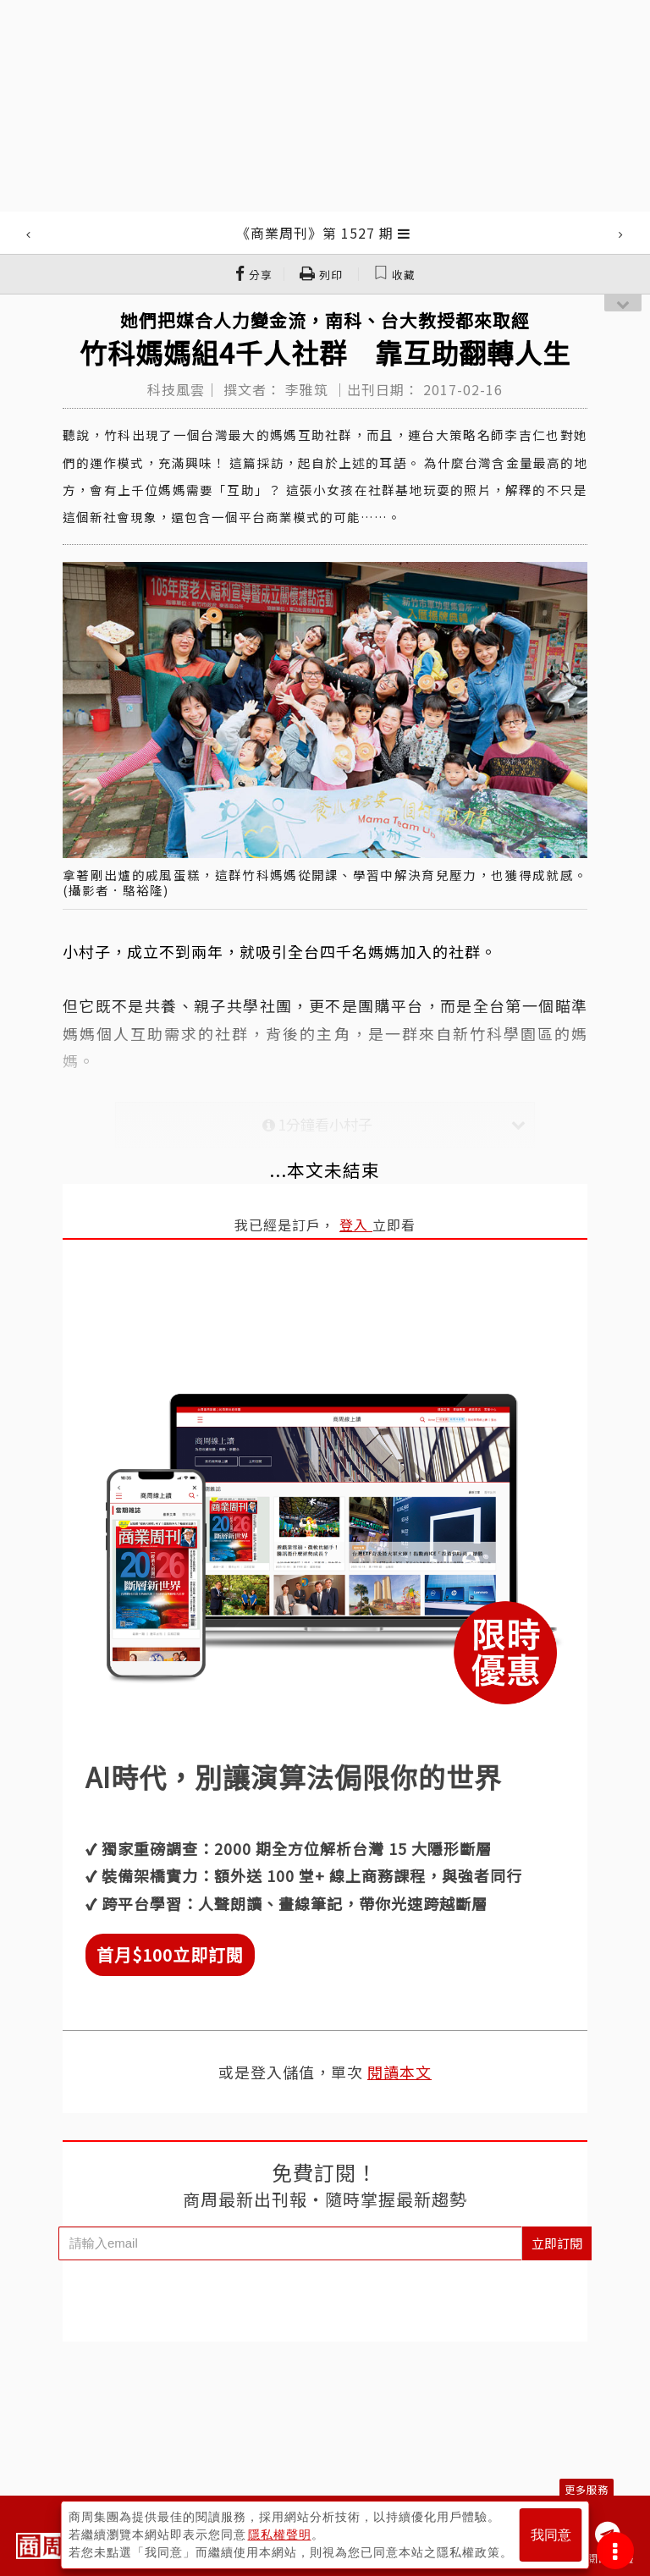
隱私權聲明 (279, 2534)
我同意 (551, 2535)
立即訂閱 (557, 2243)
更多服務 (587, 2489)
